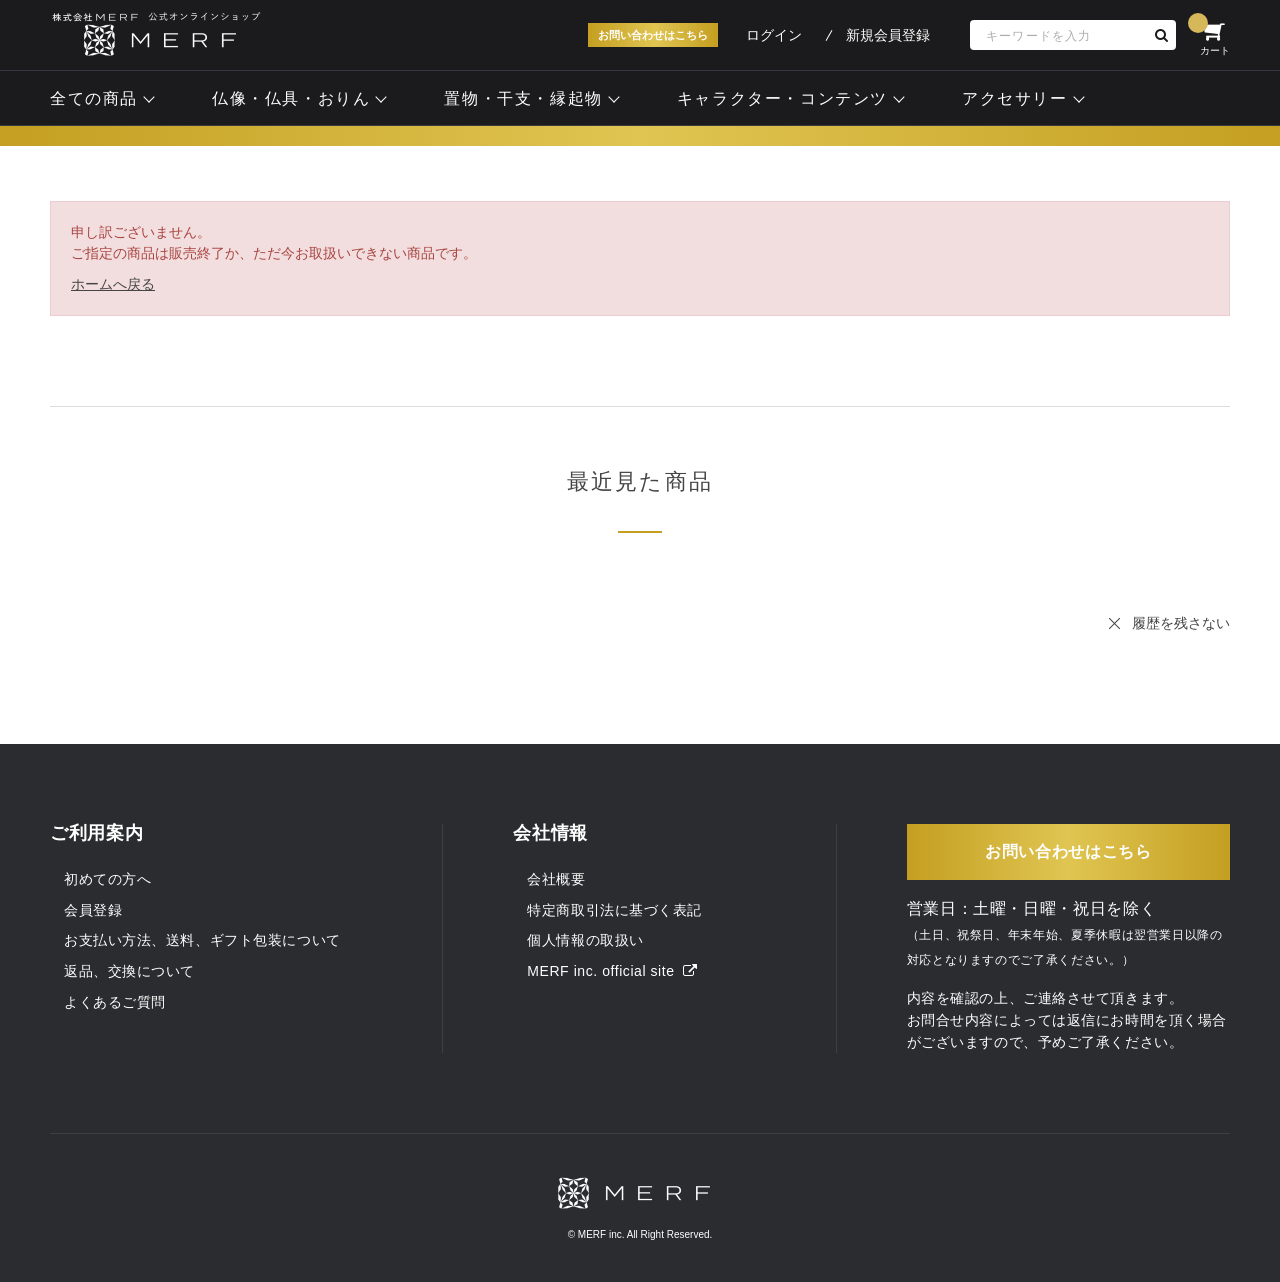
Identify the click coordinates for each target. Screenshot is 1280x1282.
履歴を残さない (1181, 623)
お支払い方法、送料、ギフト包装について (202, 940)
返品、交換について (129, 971)
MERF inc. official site (612, 971)
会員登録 (93, 910)
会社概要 (556, 879)
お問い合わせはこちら (653, 35)
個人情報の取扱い (585, 940)
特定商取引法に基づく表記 (614, 910)
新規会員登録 (888, 35)
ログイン (774, 35)
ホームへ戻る (113, 284)
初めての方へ (107, 879)
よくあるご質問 (115, 1002)
